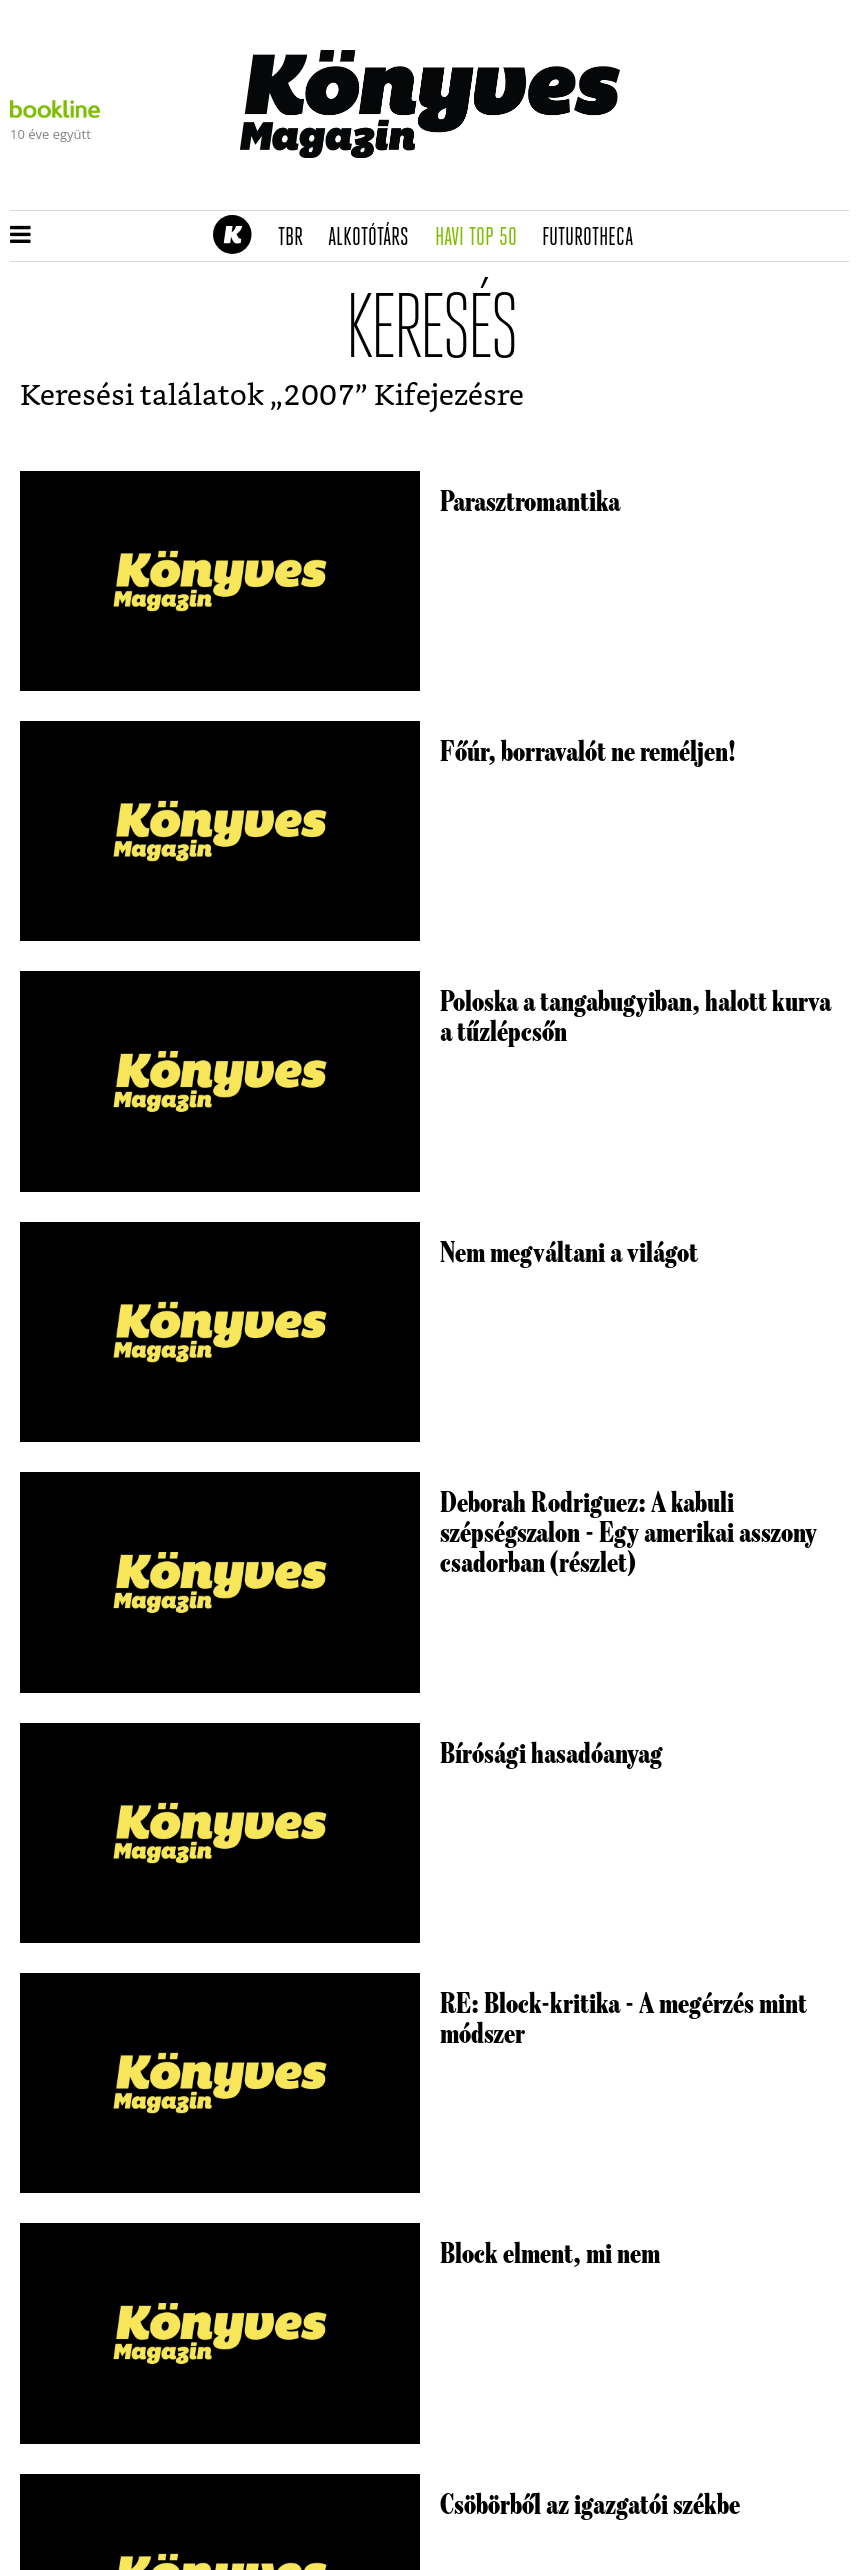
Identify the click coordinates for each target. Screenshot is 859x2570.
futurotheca (594, 238)
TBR (297, 238)
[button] (20, 236)
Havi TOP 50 (482, 238)
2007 (319, 396)
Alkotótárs (375, 238)
